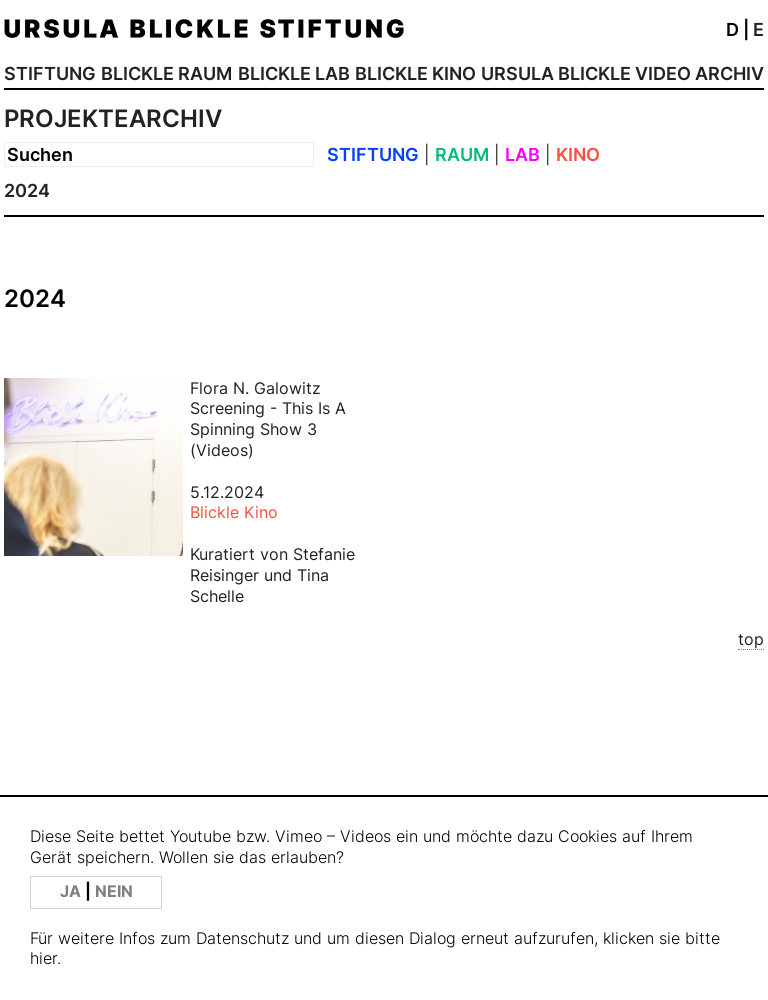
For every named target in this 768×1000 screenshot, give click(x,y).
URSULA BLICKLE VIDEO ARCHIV (622, 73)
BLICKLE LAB (294, 73)
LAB (522, 154)
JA (72, 891)
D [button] (732, 29)
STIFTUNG (50, 73)
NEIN (114, 891)
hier (43, 958)
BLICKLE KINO (415, 73)
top (751, 639)
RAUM (462, 154)
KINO (578, 154)
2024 (27, 190)
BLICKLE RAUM (166, 73)
